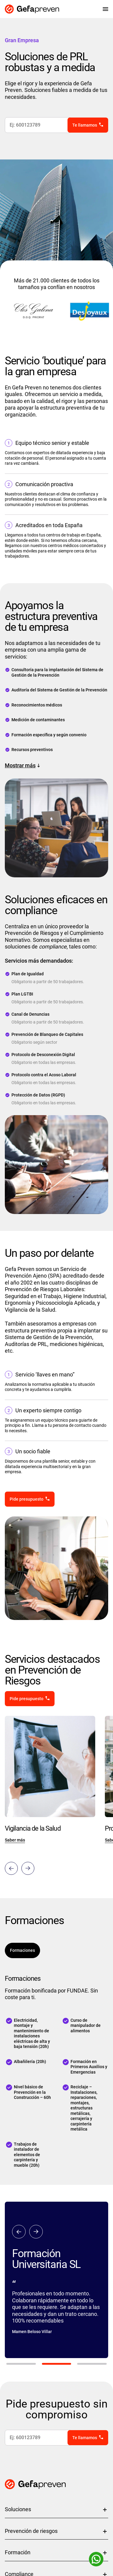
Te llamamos (84, 125)
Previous (11, 1868)
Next (27, 1868)
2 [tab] (56, 2364)
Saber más (15, 1840)
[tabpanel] (56, 2280)
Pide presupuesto (26, 1499)
